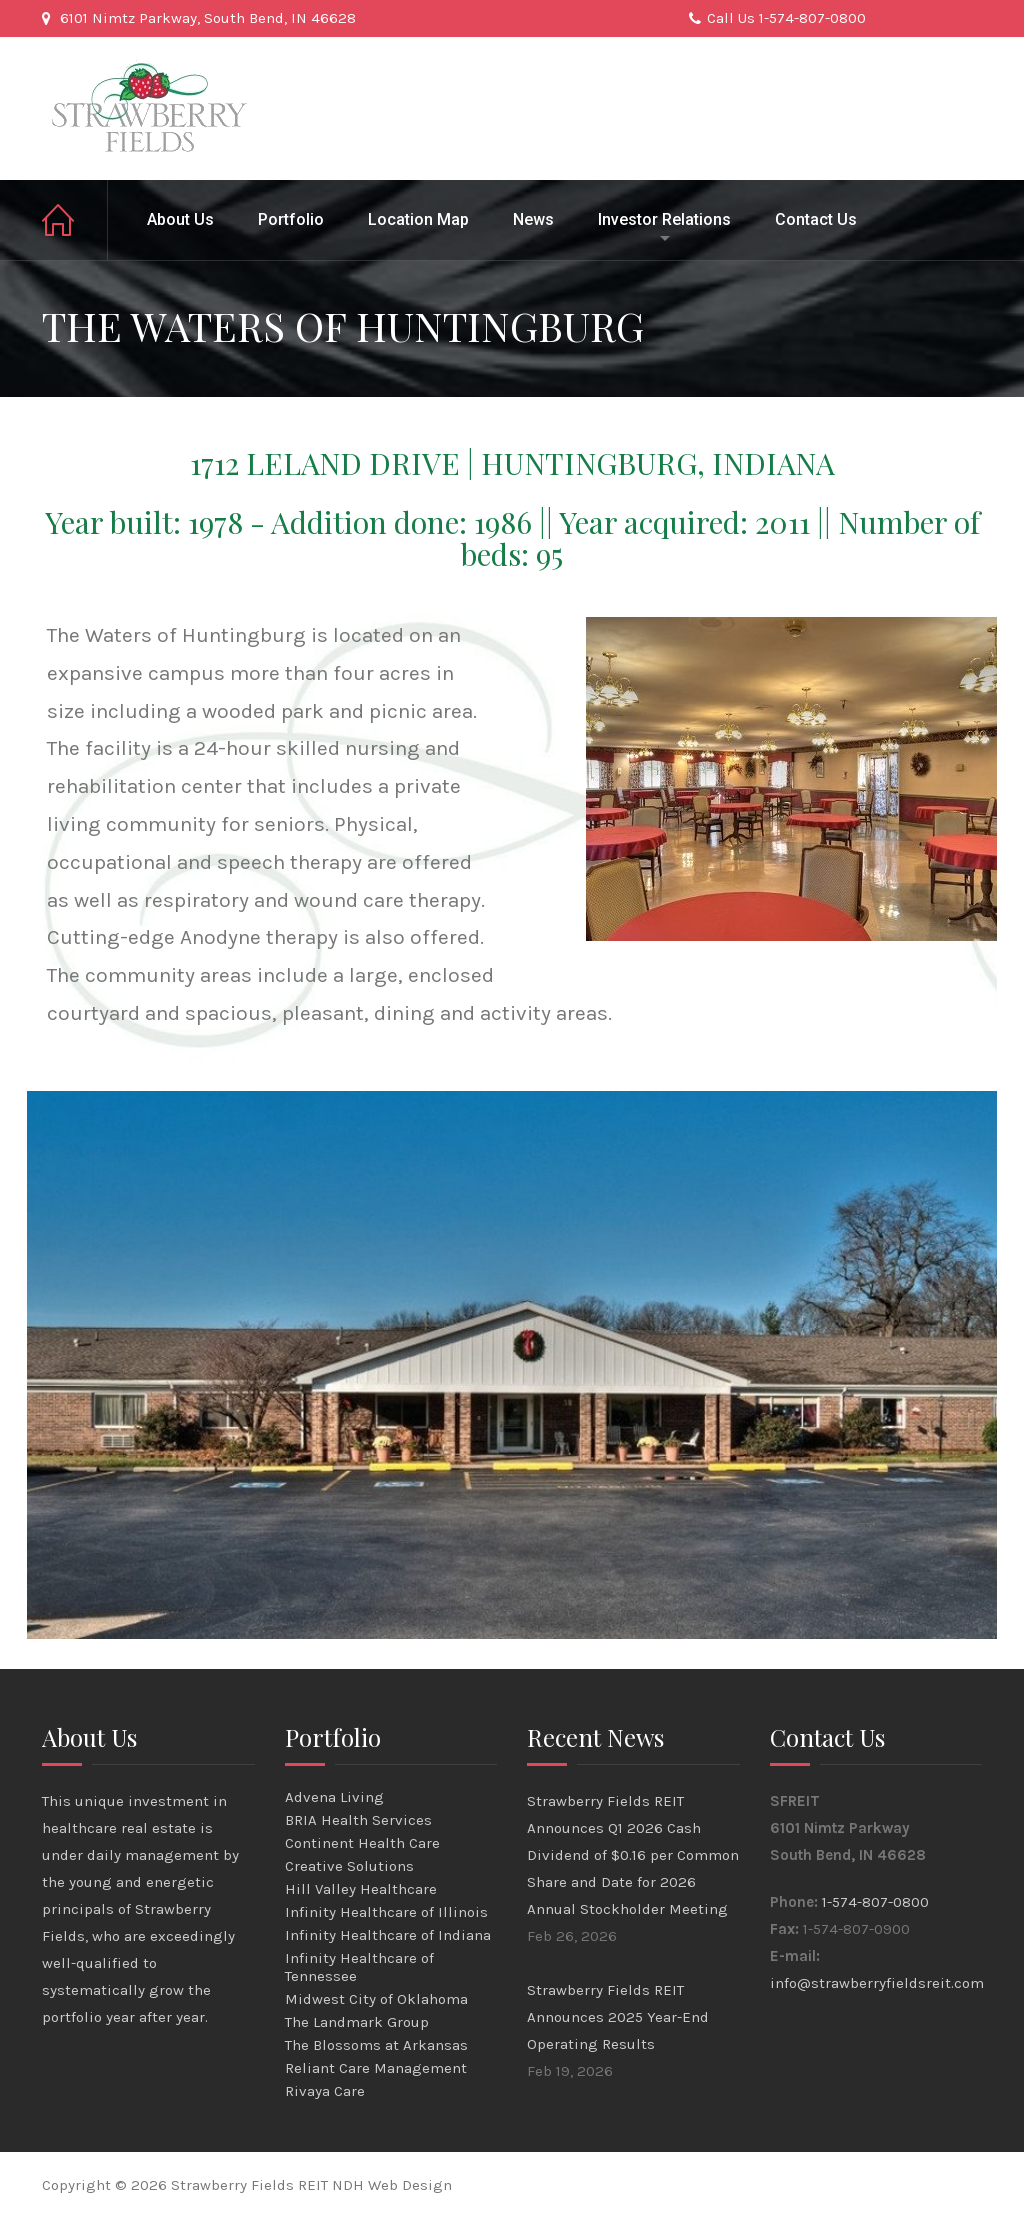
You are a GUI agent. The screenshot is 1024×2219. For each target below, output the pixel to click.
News (533, 219)
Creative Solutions (349, 1866)
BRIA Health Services (358, 1820)
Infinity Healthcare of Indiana (388, 1935)
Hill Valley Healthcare (361, 1889)
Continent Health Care (362, 1843)
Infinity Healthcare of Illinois (386, 1912)
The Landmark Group (357, 2022)
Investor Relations (664, 219)
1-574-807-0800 (875, 1902)
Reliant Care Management (376, 2068)
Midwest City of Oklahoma (376, 1999)
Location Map (418, 219)
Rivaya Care (325, 2091)
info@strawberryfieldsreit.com (877, 1983)
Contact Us (816, 219)
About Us (180, 219)
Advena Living (334, 1797)
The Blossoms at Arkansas (376, 2045)
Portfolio (291, 219)
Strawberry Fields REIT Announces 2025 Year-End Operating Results (618, 2017)
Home (75, 220)
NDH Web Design (392, 2185)
